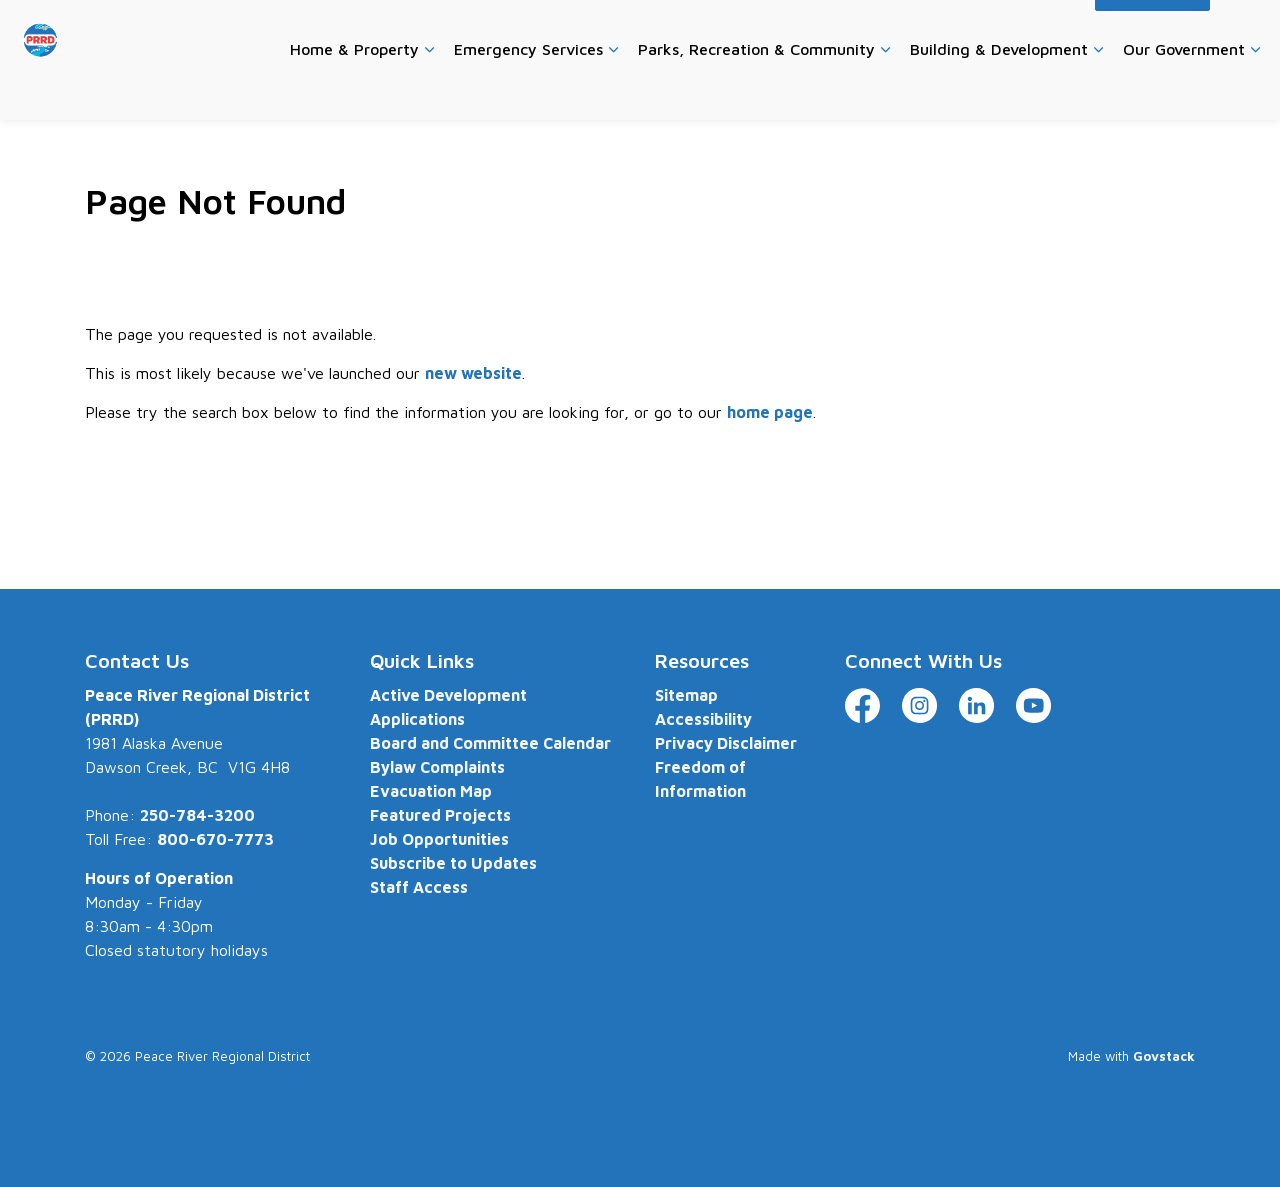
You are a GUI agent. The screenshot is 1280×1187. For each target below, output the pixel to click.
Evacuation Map (431, 791)
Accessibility (1039, 29)
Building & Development (999, 89)
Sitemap (686, 695)
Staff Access (419, 887)
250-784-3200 (197, 815)
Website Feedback (921, 29)
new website (473, 373)
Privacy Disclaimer (726, 743)
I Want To (1152, 30)
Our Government (1184, 89)
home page (770, 412)
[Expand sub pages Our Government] (1255, 90)
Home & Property (354, 89)
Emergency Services (528, 89)
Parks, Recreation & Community (756, 89)
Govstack (1164, 1056)
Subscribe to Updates (453, 863)
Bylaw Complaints (437, 767)
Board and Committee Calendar (490, 743)
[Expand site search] (1245, 30)
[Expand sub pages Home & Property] (429, 90)
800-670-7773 (215, 839)
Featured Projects (440, 815)
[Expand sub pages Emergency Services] (613, 90)
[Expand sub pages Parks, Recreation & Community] (885, 90)
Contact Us (808, 29)
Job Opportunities (439, 839)
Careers (728, 29)
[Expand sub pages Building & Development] (1098, 90)
